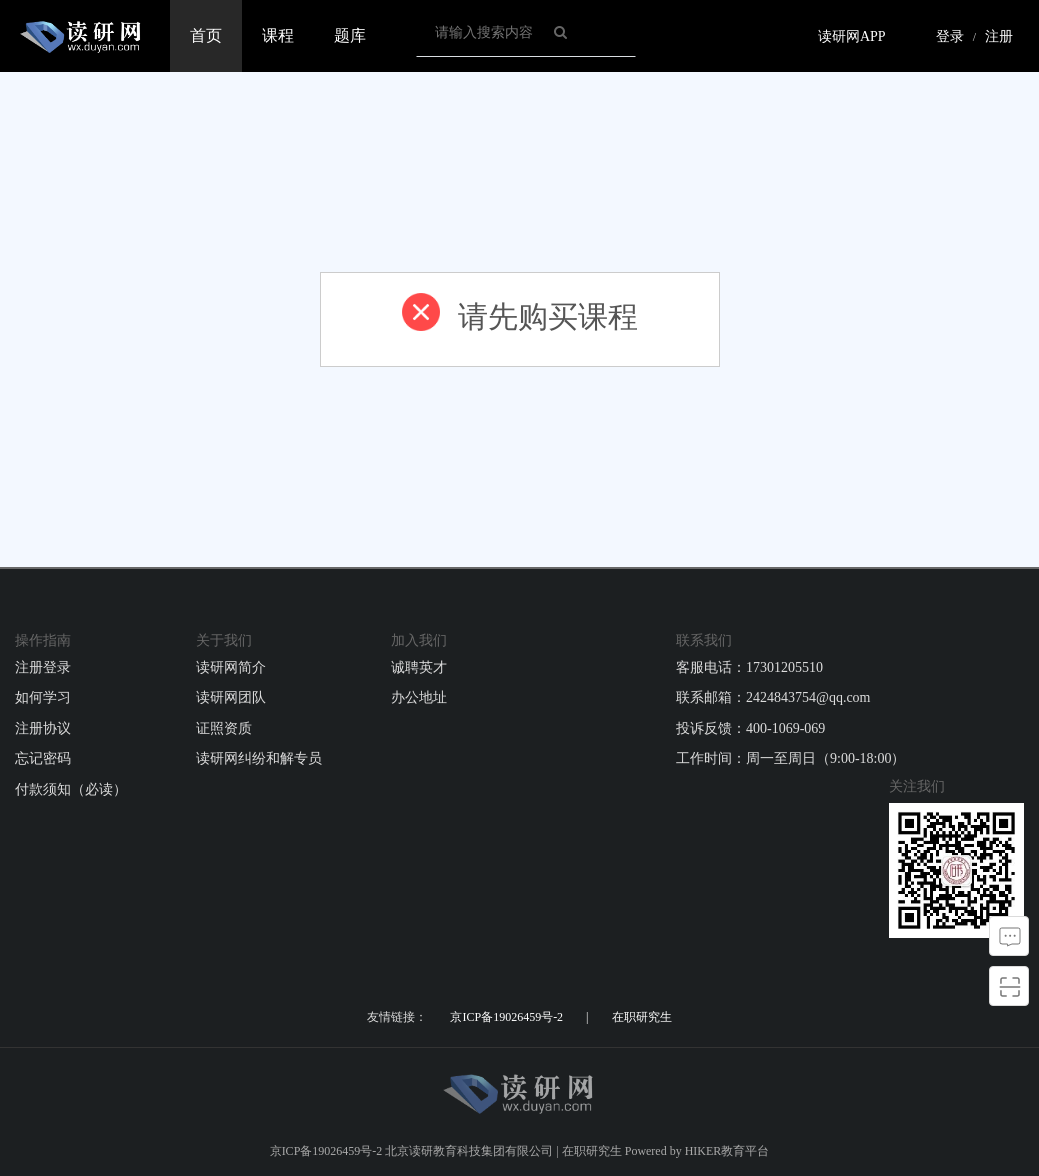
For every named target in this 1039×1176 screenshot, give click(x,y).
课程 (278, 35)
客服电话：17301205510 (749, 667)
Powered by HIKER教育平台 (697, 1151)
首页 (206, 35)
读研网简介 (231, 667)
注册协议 (43, 728)
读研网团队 (231, 697)
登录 (950, 36)
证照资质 (224, 728)
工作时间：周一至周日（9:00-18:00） (790, 758)
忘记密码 (43, 758)
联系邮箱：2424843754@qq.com (773, 697)
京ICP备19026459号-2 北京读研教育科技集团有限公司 (412, 1151)
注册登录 (43, 667)
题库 (350, 35)
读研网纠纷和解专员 (259, 758)
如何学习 (43, 697)
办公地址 (419, 697)
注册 (999, 36)
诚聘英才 (419, 667)
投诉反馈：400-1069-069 (750, 728)
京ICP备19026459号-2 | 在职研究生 (560, 1017)
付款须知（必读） (71, 789)
